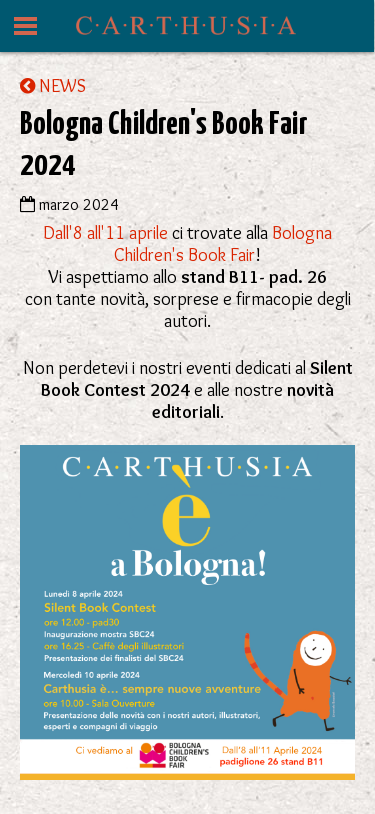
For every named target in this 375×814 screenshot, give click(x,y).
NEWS (53, 86)
